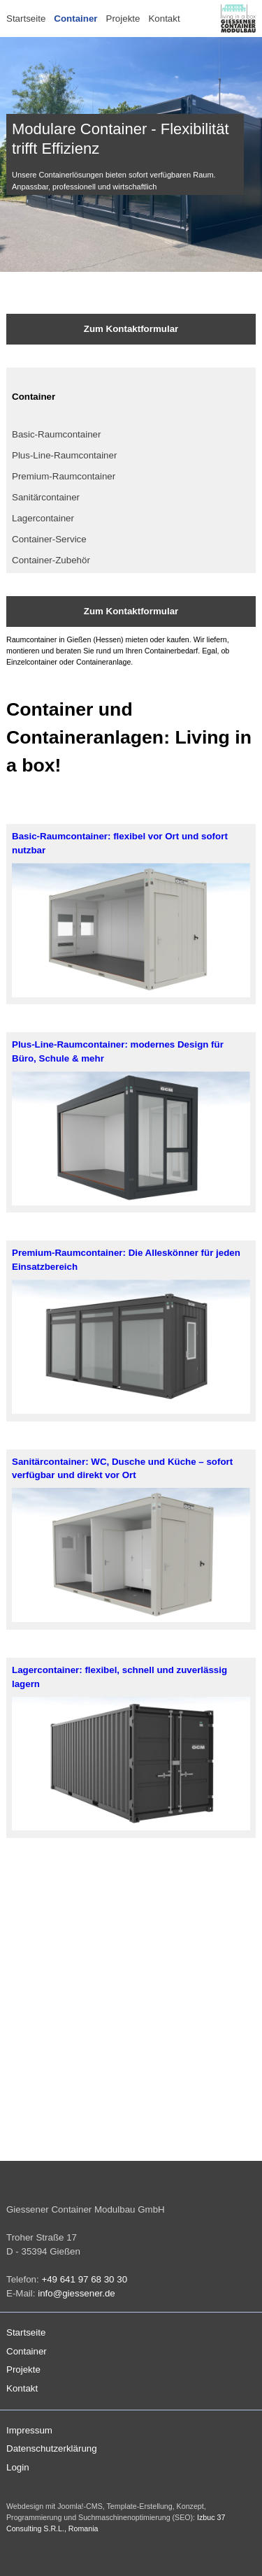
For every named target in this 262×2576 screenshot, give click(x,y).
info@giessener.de (76, 2293)
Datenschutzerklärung (51, 2448)
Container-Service (49, 539)
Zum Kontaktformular (131, 329)
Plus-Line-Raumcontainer (64, 455)
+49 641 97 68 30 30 (84, 2279)
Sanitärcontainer (46, 497)
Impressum (29, 2430)
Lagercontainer (43, 518)
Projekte (123, 18)
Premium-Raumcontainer (63, 476)
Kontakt (164, 18)
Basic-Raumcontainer (56, 434)
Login (17, 2467)
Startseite (25, 18)
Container (75, 18)
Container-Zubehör (51, 560)
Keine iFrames (131, 2019)
